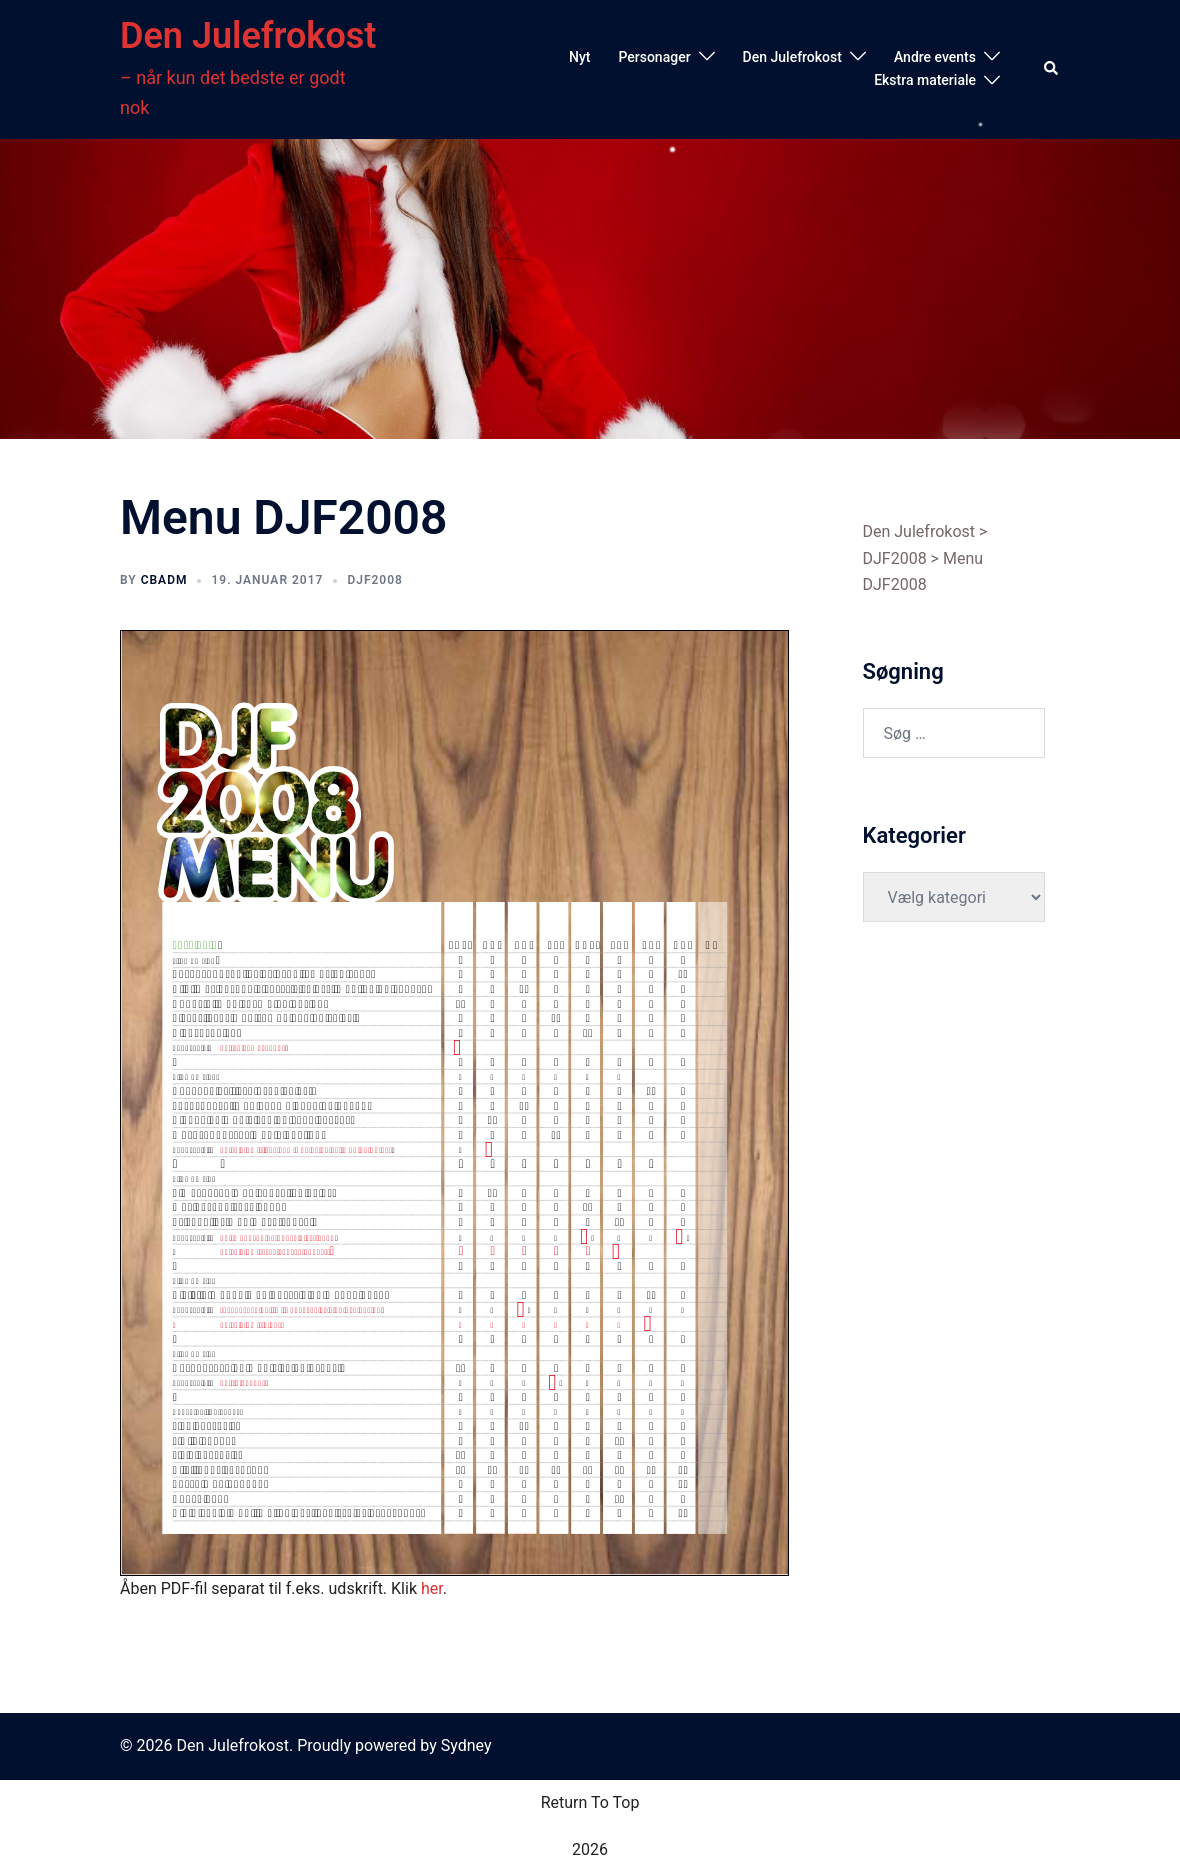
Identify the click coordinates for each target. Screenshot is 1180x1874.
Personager (654, 57)
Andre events (935, 57)
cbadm (164, 580)
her (432, 1588)
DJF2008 (375, 580)
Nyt (579, 57)
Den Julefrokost (248, 36)
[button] (1052, 69)
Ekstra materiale (925, 80)
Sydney (466, 1745)
